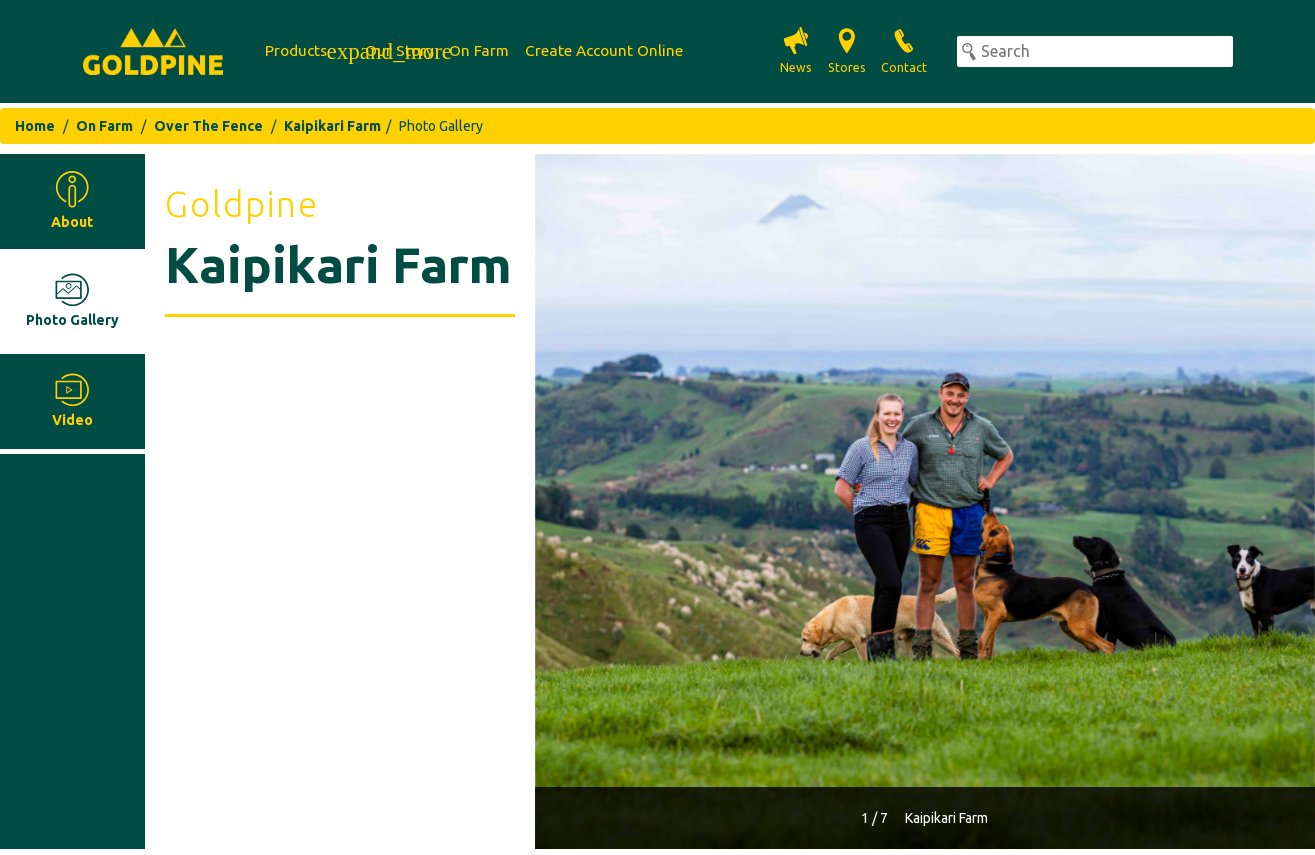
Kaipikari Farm (332, 126)
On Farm (479, 50)
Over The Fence (208, 126)
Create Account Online (604, 50)
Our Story (399, 50)
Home (35, 126)
